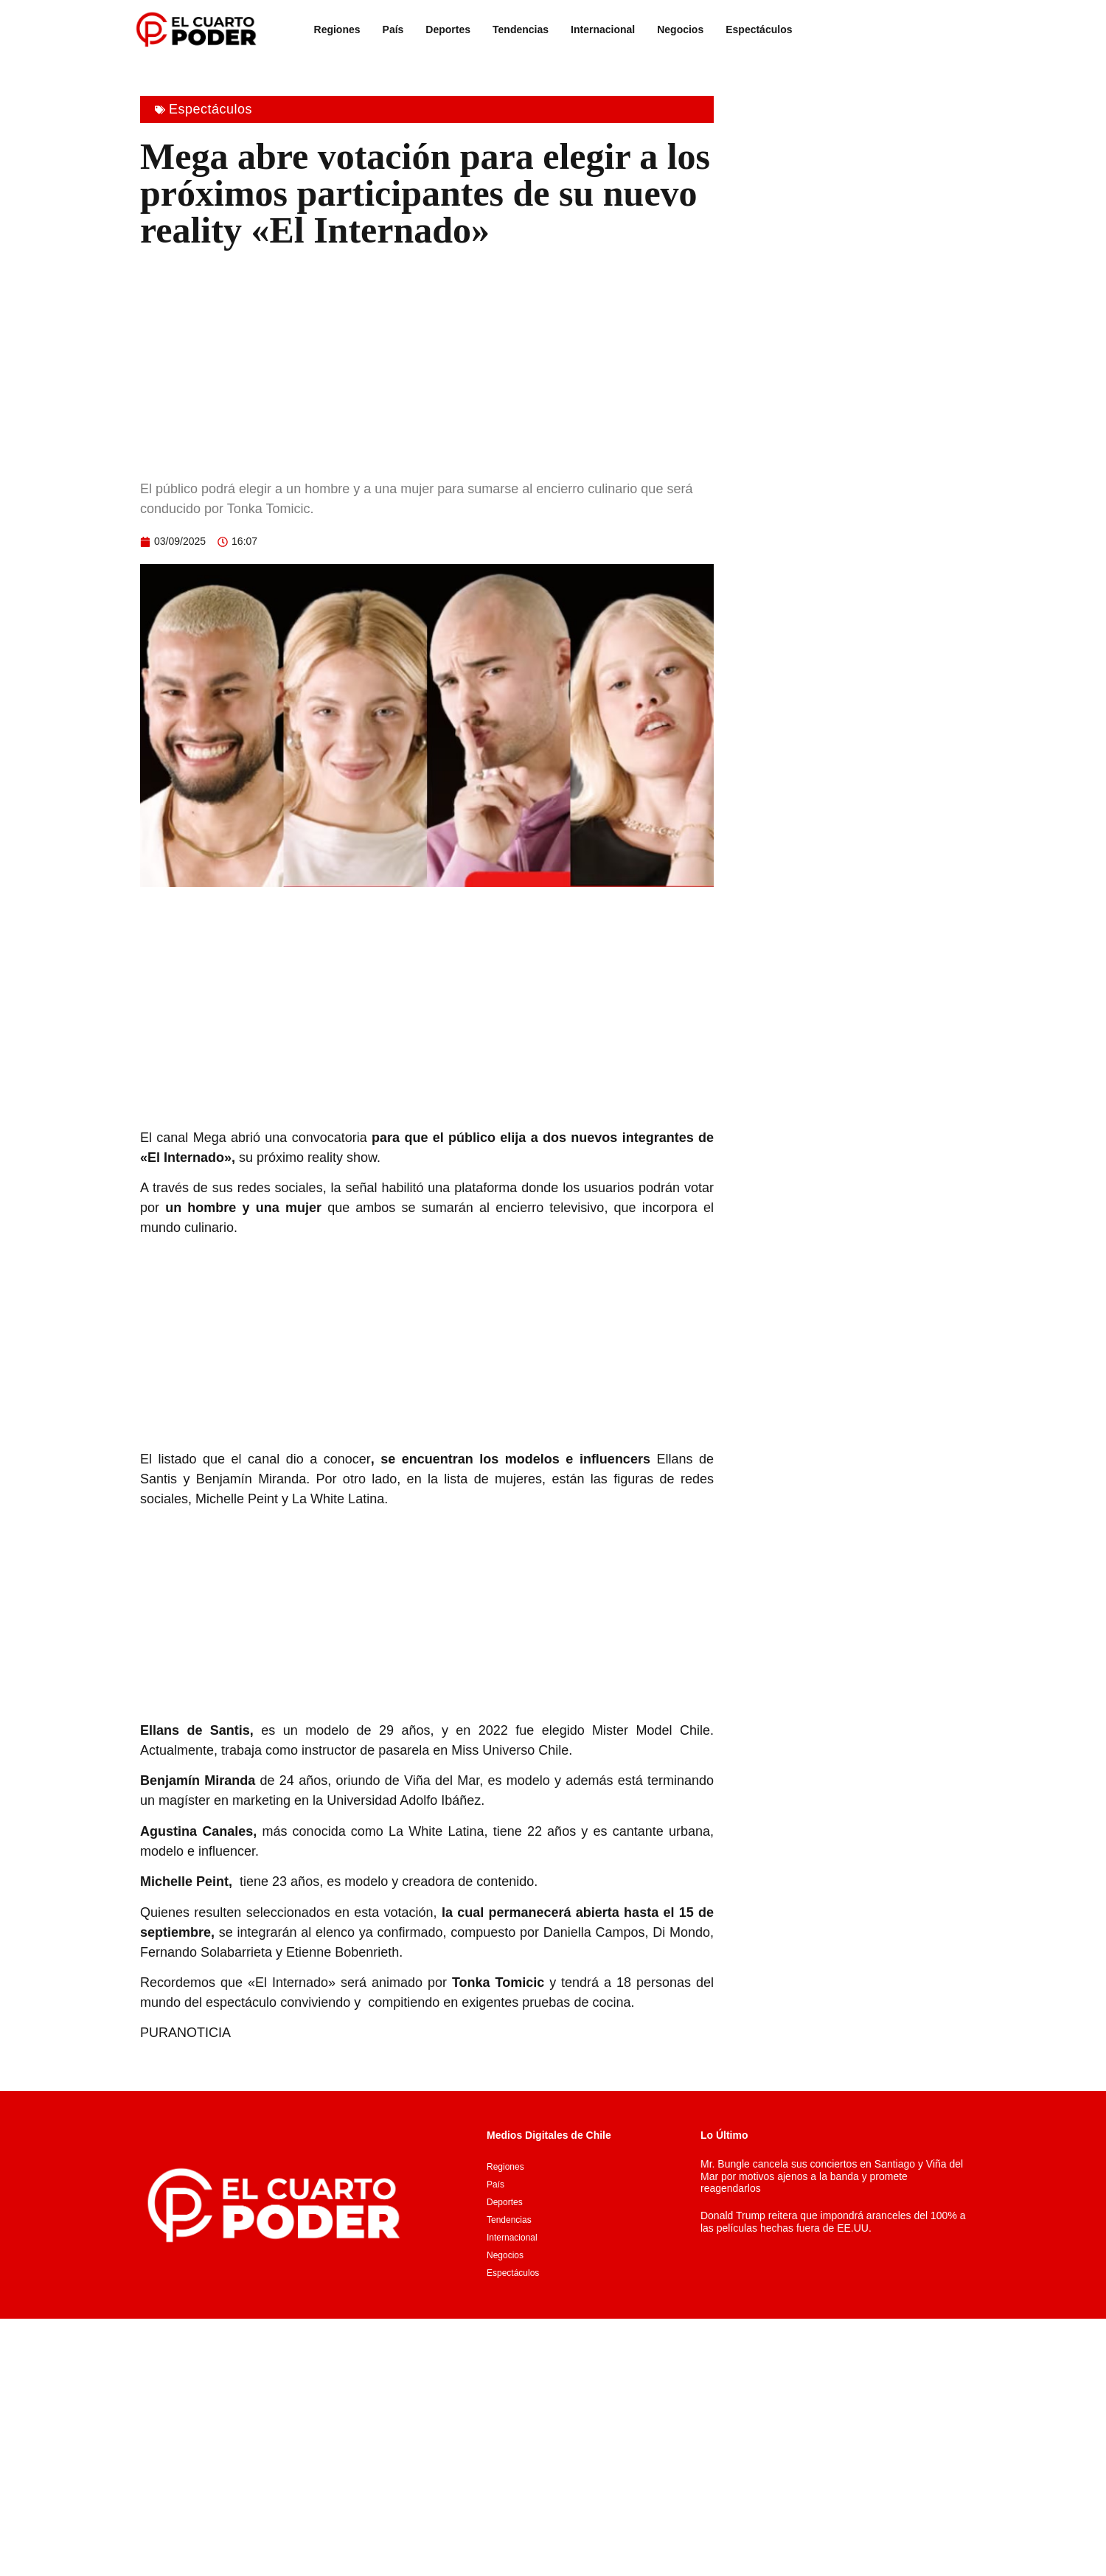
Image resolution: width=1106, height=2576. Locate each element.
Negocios (680, 29)
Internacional (603, 29)
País (393, 29)
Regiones (337, 29)
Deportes (447, 29)
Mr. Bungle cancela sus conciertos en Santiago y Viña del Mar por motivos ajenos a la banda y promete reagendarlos (831, 2176)
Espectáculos (759, 29)
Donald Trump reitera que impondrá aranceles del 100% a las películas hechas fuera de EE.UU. (833, 2222)
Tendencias (521, 29)
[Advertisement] (427, 361)
